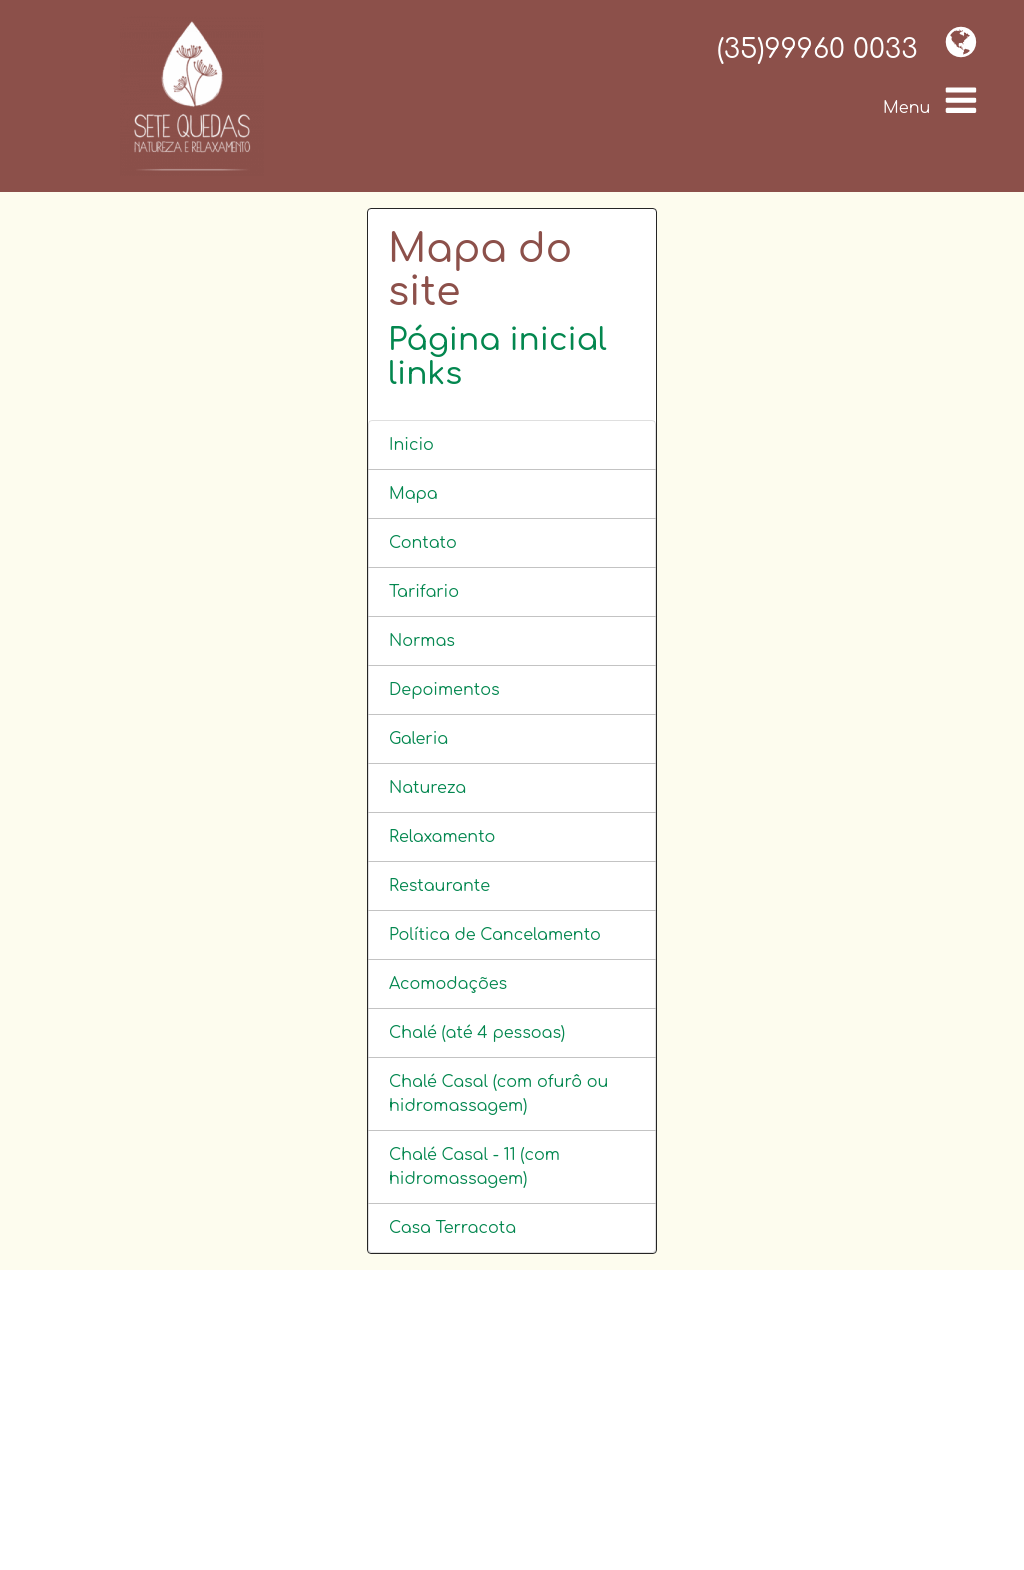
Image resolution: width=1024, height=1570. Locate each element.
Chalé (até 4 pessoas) (477, 1033)
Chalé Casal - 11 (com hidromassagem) (474, 1167)
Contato (423, 543)
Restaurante (439, 886)
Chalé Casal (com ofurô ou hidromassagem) (498, 1094)
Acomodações (448, 984)
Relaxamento (442, 837)
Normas (422, 641)
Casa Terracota (452, 1228)
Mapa (413, 494)
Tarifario (424, 592)
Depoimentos (444, 690)
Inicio (411, 445)
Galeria (418, 739)
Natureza (427, 788)
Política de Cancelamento (495, 935)
